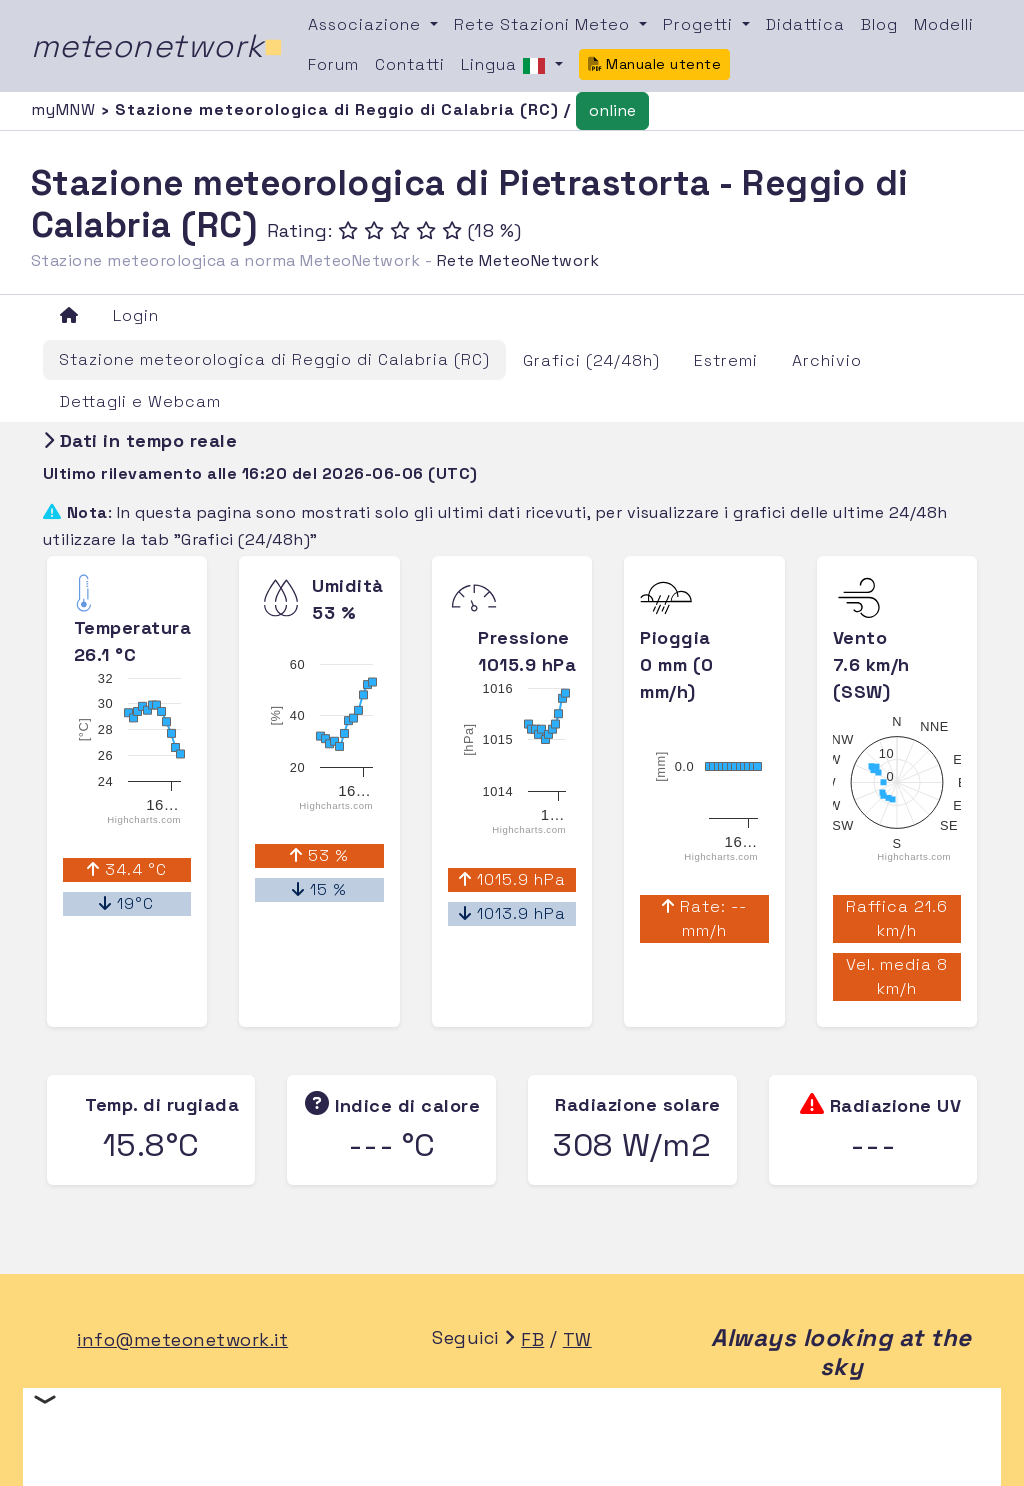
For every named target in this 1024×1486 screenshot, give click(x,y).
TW (577, 1339)
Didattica (805, 24)
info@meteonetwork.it (182, 1339)
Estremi (726, 360)
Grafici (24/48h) (591, 360)
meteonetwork (157, 46)
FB (532, 1339)
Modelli (944, 24)
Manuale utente (655, 64)
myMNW (66, 109)
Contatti (410, 64)
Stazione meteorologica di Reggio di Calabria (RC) (274, 359)
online (612, 110)
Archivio (827, 360)
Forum (333, 64)
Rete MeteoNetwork (518, 260)
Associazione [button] (367, 24)
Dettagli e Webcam (140, 401)
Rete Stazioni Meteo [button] (544, 24)
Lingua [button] (506, 66)
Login (136, 315)
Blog (879, 24)
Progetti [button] (700, 24)
